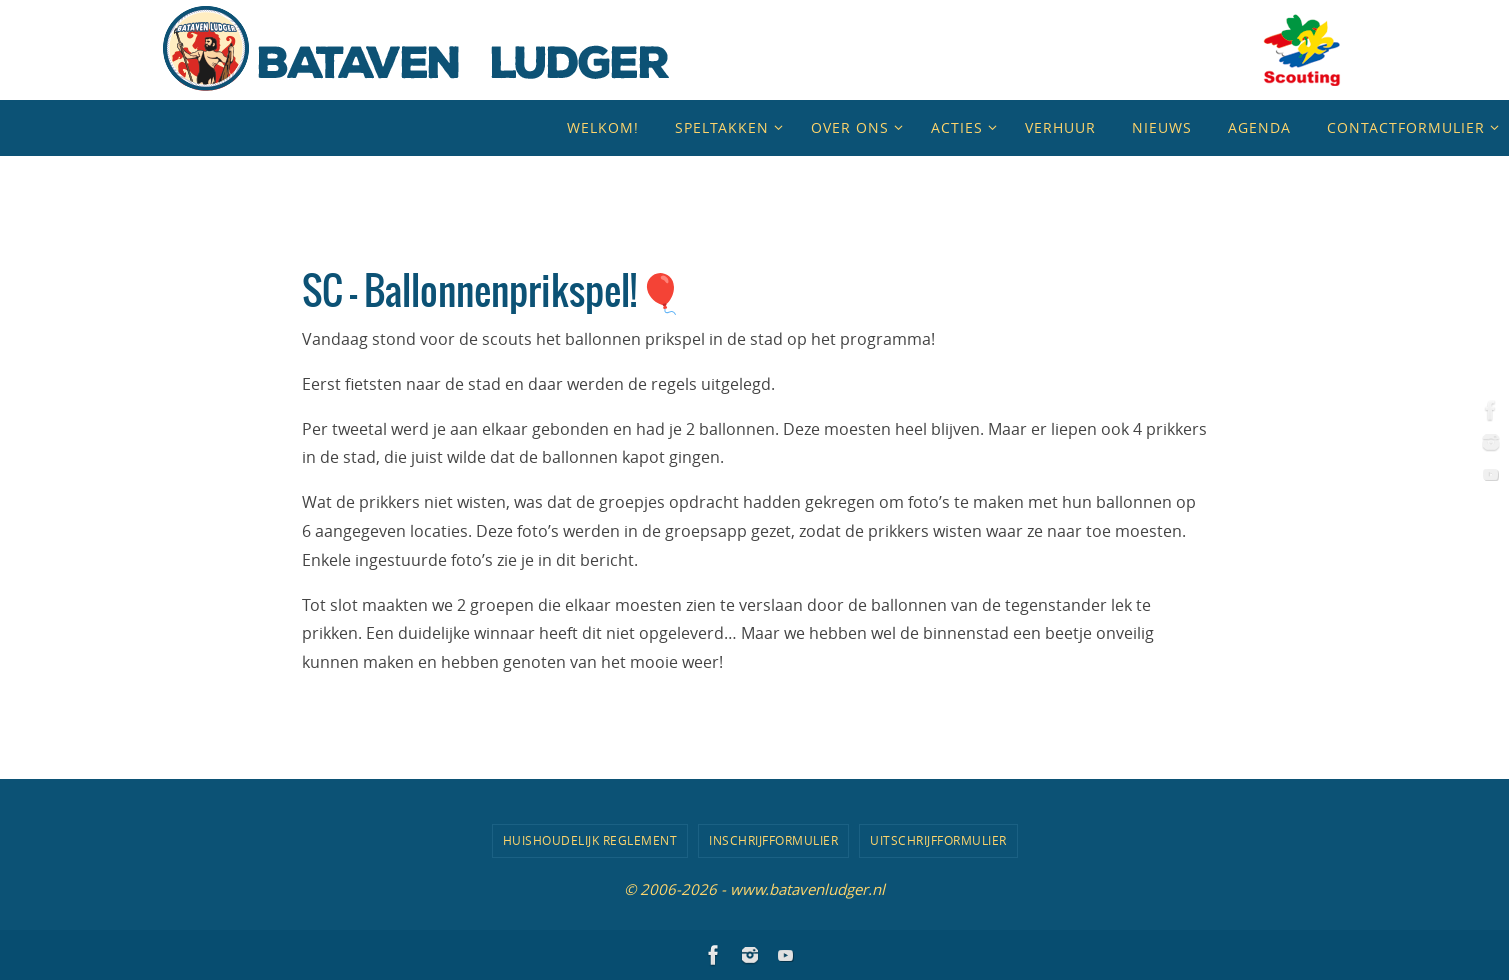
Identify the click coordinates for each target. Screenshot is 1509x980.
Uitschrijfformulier (938, 840)
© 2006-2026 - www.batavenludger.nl (754, 889)
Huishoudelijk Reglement (590, 840)
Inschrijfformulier (773, 840)
